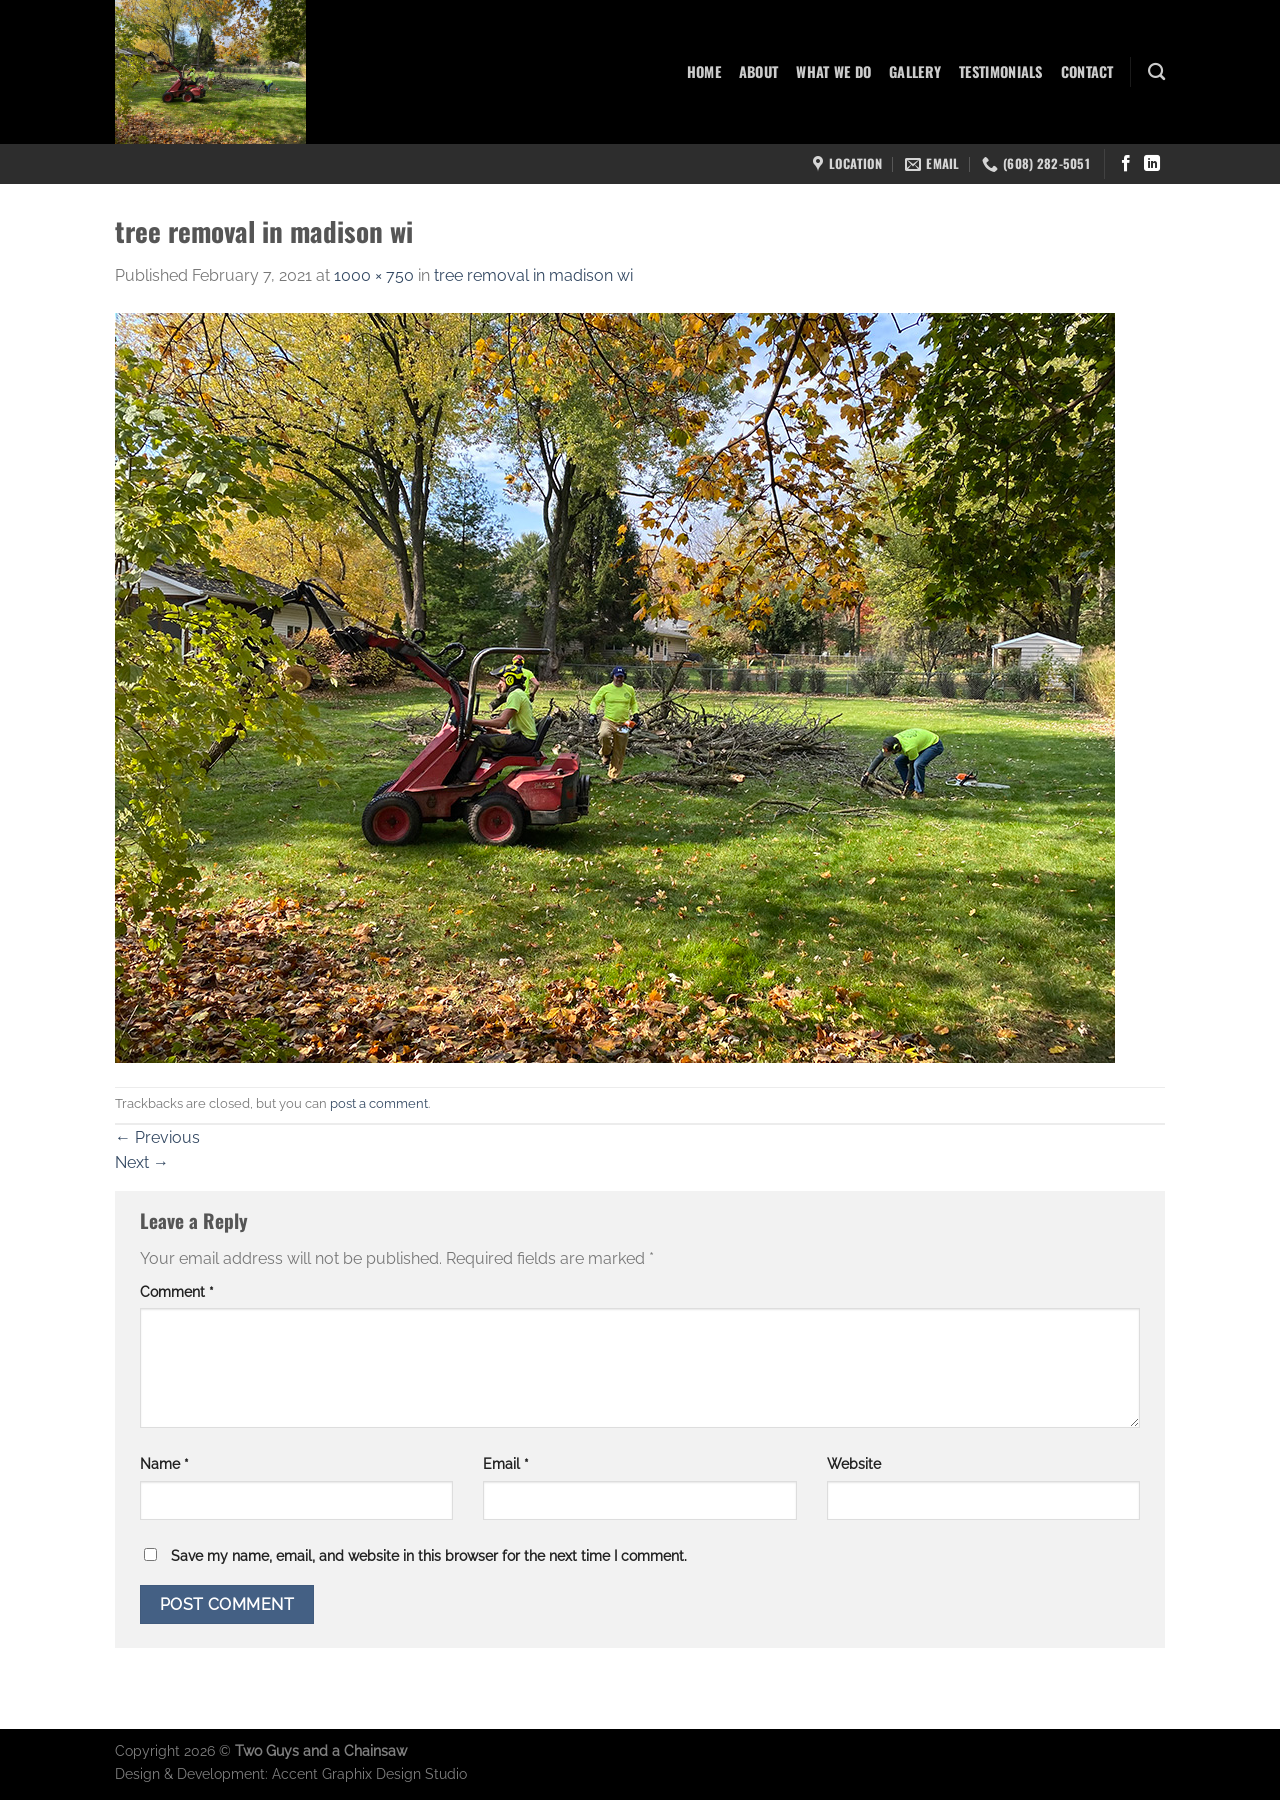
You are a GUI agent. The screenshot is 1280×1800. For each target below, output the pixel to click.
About (758, 71)
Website (854, 1463)
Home (704, 71)
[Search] (1156, 72)
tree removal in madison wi (533, 275)
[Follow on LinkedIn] (1152, 164)
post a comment (379, 1103)
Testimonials (1000, 71)
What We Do (833, 71)
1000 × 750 (374, 275)
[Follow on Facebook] (1126, 164)
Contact (1087, 71)
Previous (157, 1137)
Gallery (915, 71)
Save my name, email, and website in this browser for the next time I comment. (429, 1555)
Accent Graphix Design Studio (369, 1773)
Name (164, 1463)
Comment (177, 1291)
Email (506, 1463)
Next (142, 1162)
